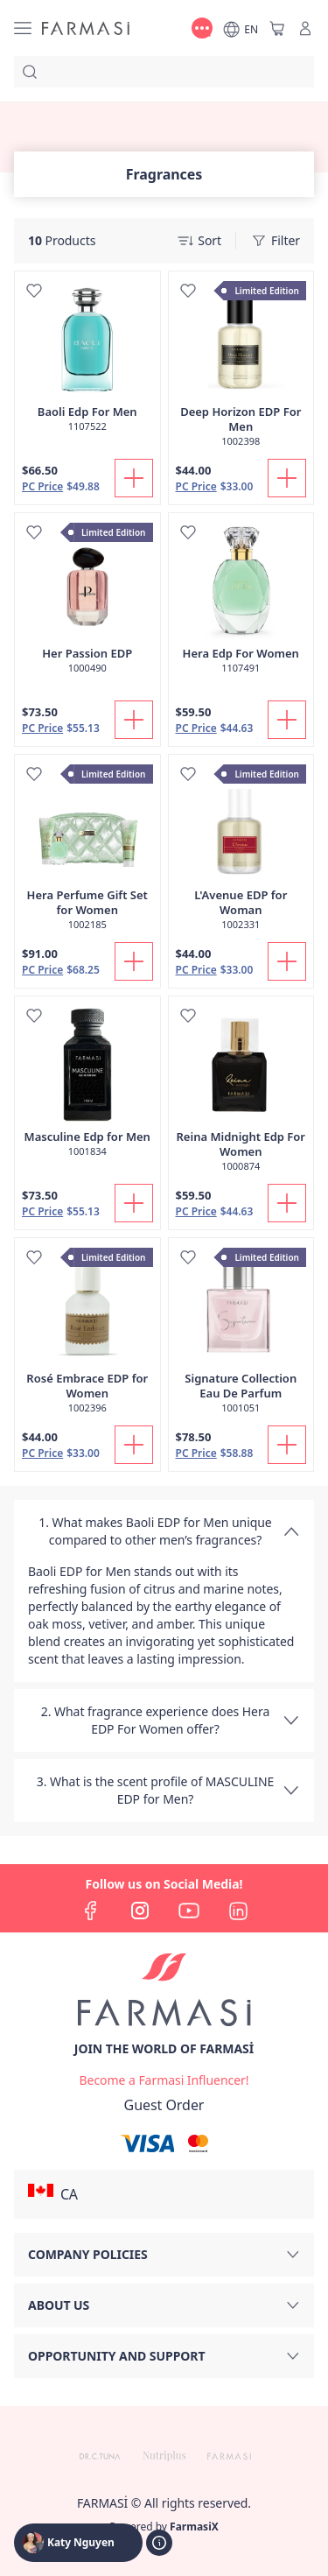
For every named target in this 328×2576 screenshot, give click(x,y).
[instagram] (139, 1910)
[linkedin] (237, 1910)
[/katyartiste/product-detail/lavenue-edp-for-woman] (241, 851)
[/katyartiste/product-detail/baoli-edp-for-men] (87, 360)
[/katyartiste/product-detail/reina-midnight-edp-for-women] (241, 1093)
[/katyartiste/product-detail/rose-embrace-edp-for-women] (87, 1335)
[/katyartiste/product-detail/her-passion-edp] (87, 602)
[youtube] (188, 1910)
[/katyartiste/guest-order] (164, 2105)
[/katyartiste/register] (164, 2080)
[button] (164, 2194)
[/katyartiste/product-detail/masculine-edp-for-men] (87, 1085)
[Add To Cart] (134, 478)
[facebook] (90, 1910)
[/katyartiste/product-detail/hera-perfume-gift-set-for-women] (87, 851)
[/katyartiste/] (85, 28)
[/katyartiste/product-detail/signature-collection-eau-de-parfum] (241, 1335)
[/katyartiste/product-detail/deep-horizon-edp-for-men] (241, 368)
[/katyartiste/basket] (277, 28)
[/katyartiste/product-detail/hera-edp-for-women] (241, 602)
